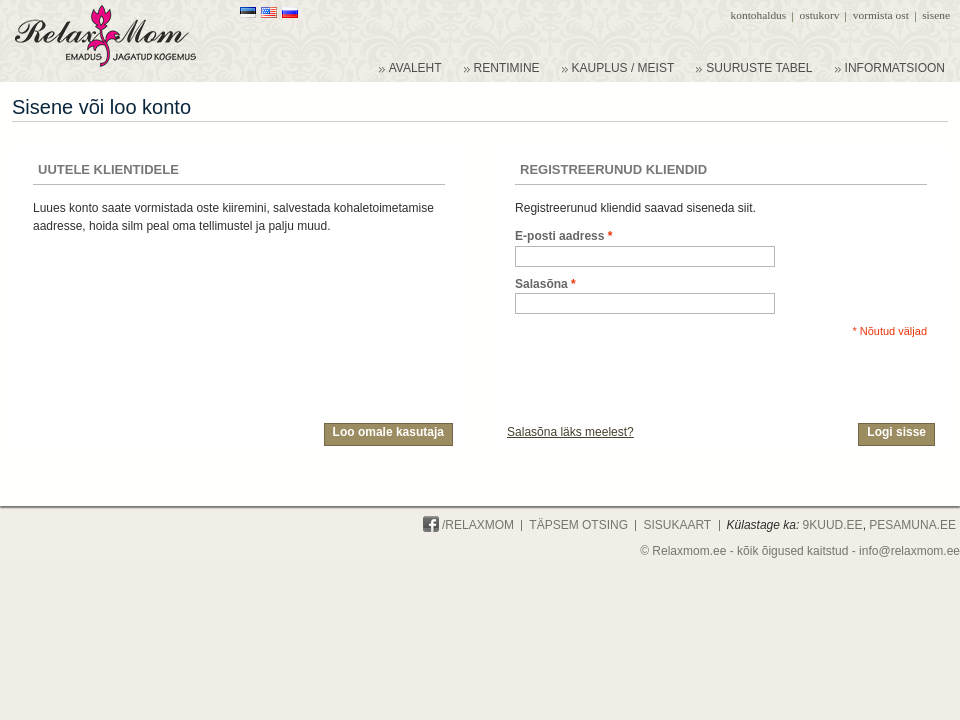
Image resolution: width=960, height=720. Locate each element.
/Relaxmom (468, 525)
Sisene (936, 15)
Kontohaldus (759, 15)
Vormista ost (881, 15)
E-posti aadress (559, 236)
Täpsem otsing (578, 525)
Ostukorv (820, 15)
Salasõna (541, 284)
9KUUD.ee (833, 525)
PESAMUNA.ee (912, 525)
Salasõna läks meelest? (570, 432)
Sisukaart (677, 525)
